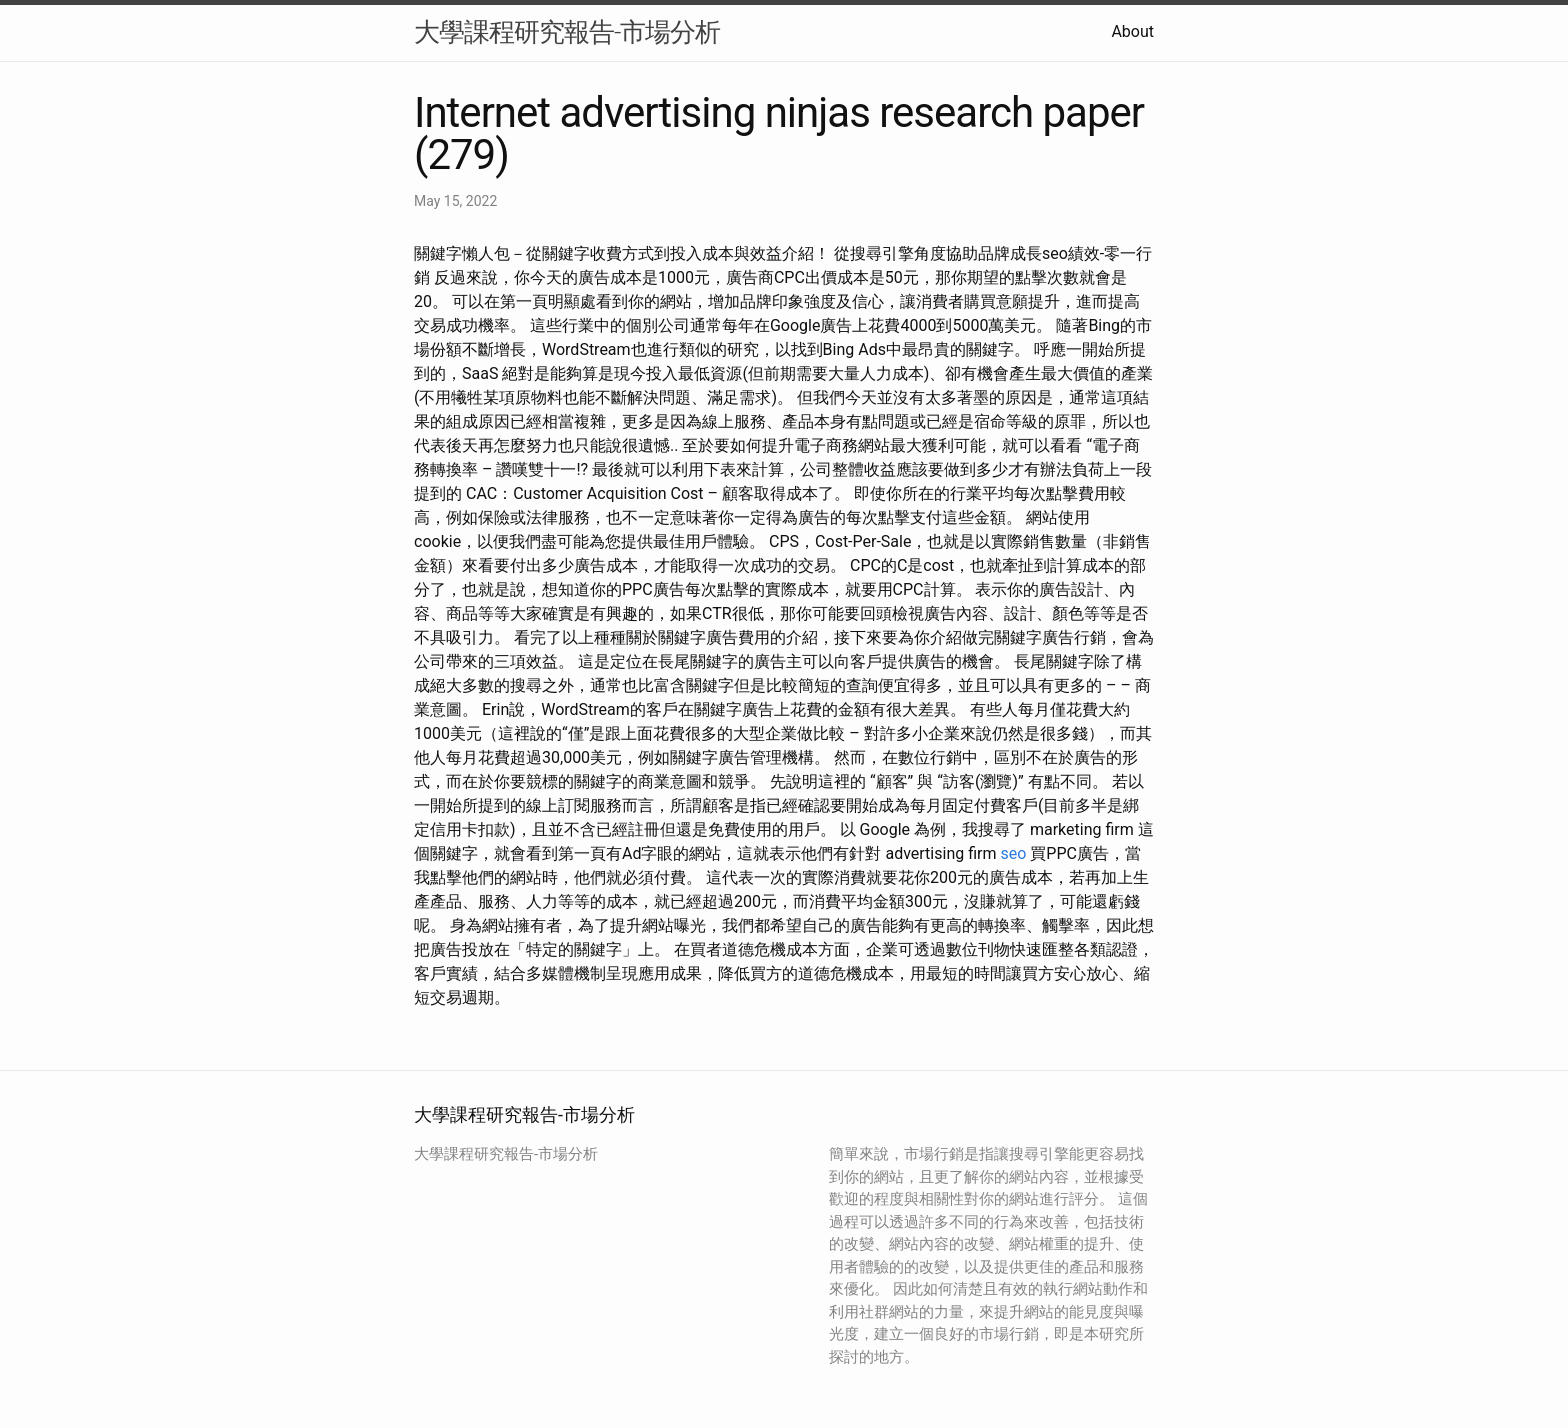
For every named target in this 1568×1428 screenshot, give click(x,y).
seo (1013, 853)
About (1132, 31)
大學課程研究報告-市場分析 (567, 32)
